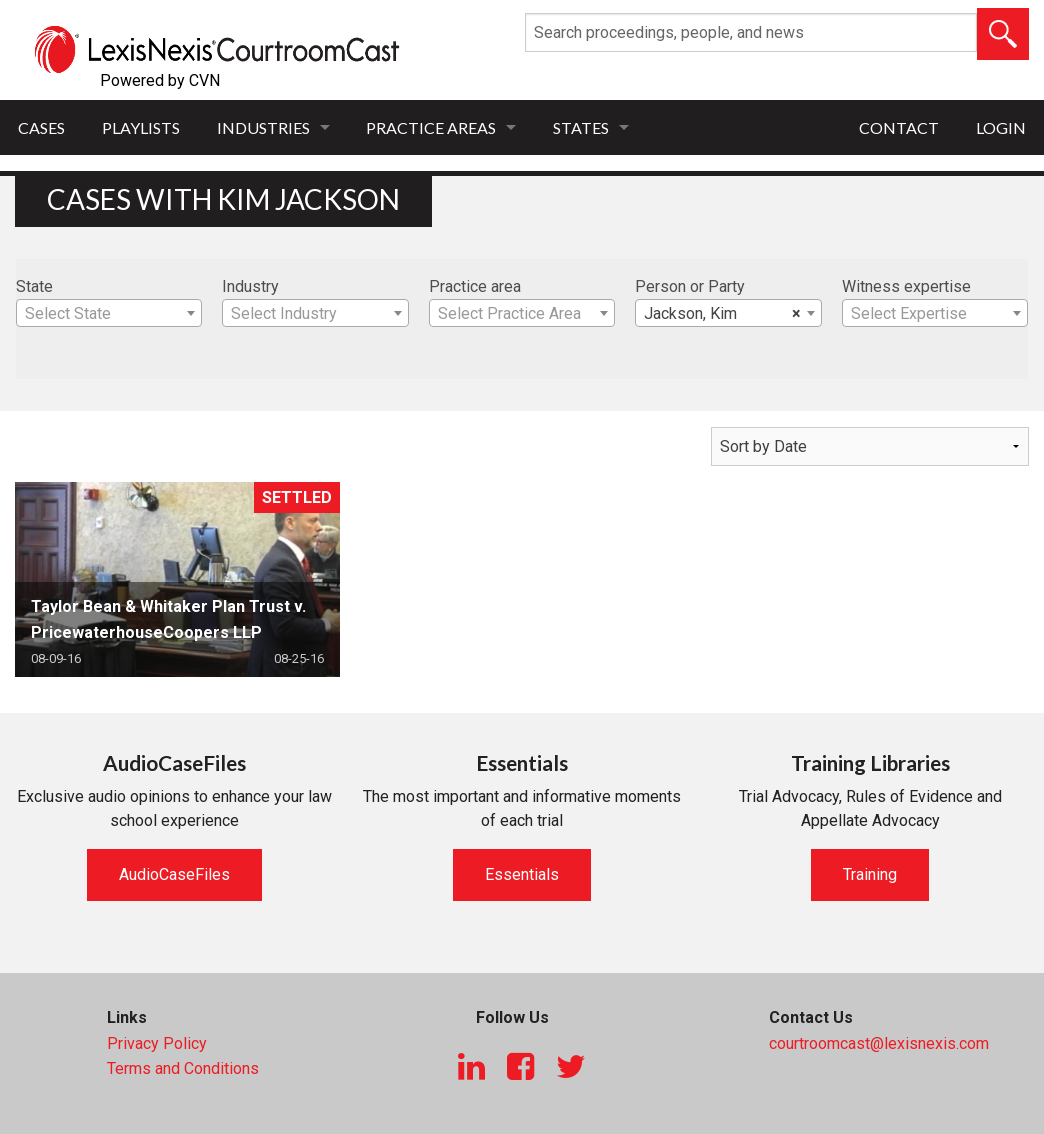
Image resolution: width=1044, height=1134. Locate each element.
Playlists (141, 127)
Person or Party (690, 286)
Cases (41, 127)
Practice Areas (431, 127)
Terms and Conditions (183, 1068)
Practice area (475, 286)
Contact (899, 127)
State (34, 286)
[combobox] (109, 313)
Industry (250, 286)
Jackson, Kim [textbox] (722, 314)
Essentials (522, 874)
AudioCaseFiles (174, 874)
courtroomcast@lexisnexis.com (879, 1043)
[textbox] (109, 314)
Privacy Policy (157, 1043)
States (581, 127)
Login (1001, 127)
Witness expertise (906, 286)
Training (870, 874)
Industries (263, 127)
